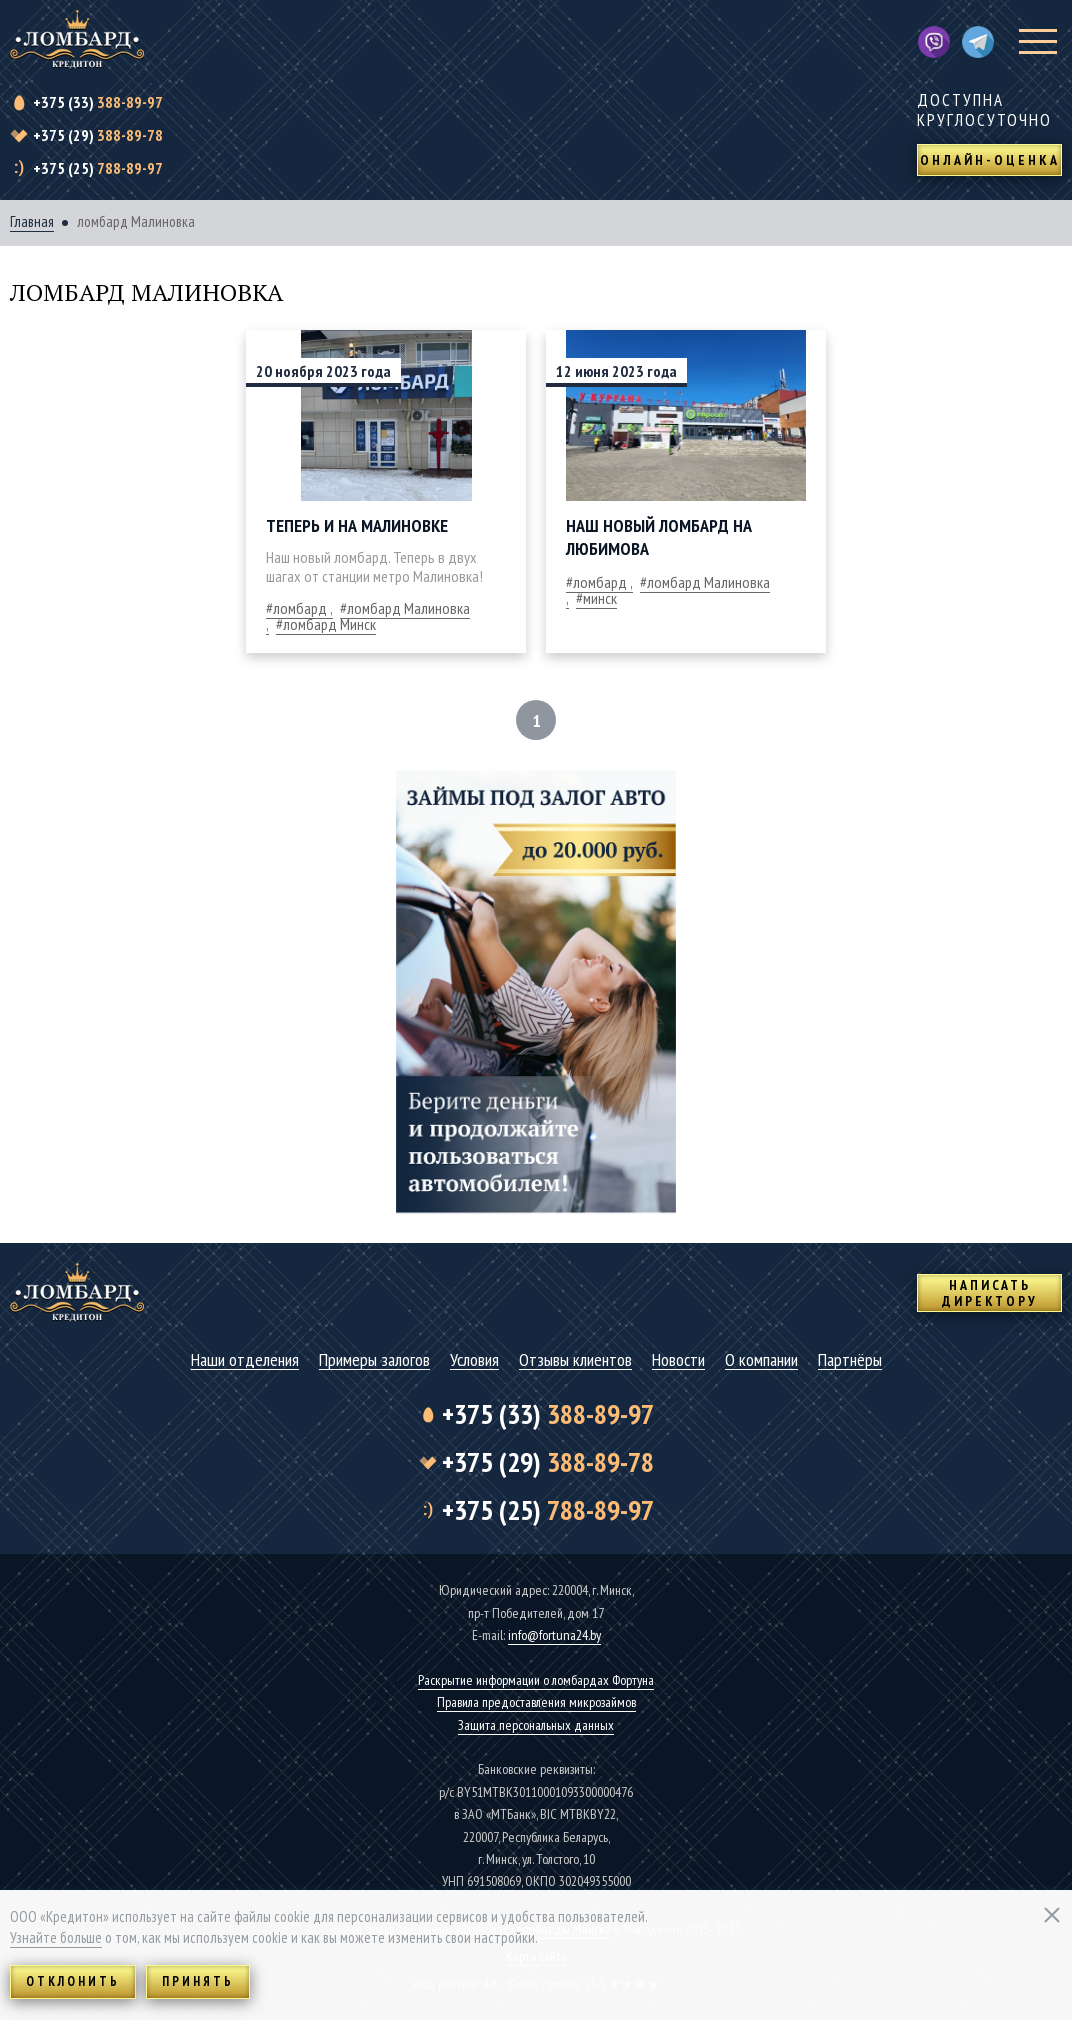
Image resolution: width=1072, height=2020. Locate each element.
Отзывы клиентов (575, 1360)
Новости (678, 1360)
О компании (761, 1360)
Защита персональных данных (536, 1725)
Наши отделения (245, 1360)
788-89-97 (98, 168)
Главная (32, 222)
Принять (198, 1981)
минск (600, 598)
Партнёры (850, 1360)
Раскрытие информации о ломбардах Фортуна (536, 1680)
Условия (474, 1360)
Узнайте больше (56, 1937)
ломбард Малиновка (708, 582)
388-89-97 (98, 102)
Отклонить (73, 1981)
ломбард (300, 608)
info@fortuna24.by (554, 1635)
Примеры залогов (374, 1360)
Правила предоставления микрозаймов (536, 1702)
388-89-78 (98, 135)
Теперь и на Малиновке (357, 525)
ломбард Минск (329, 624)
